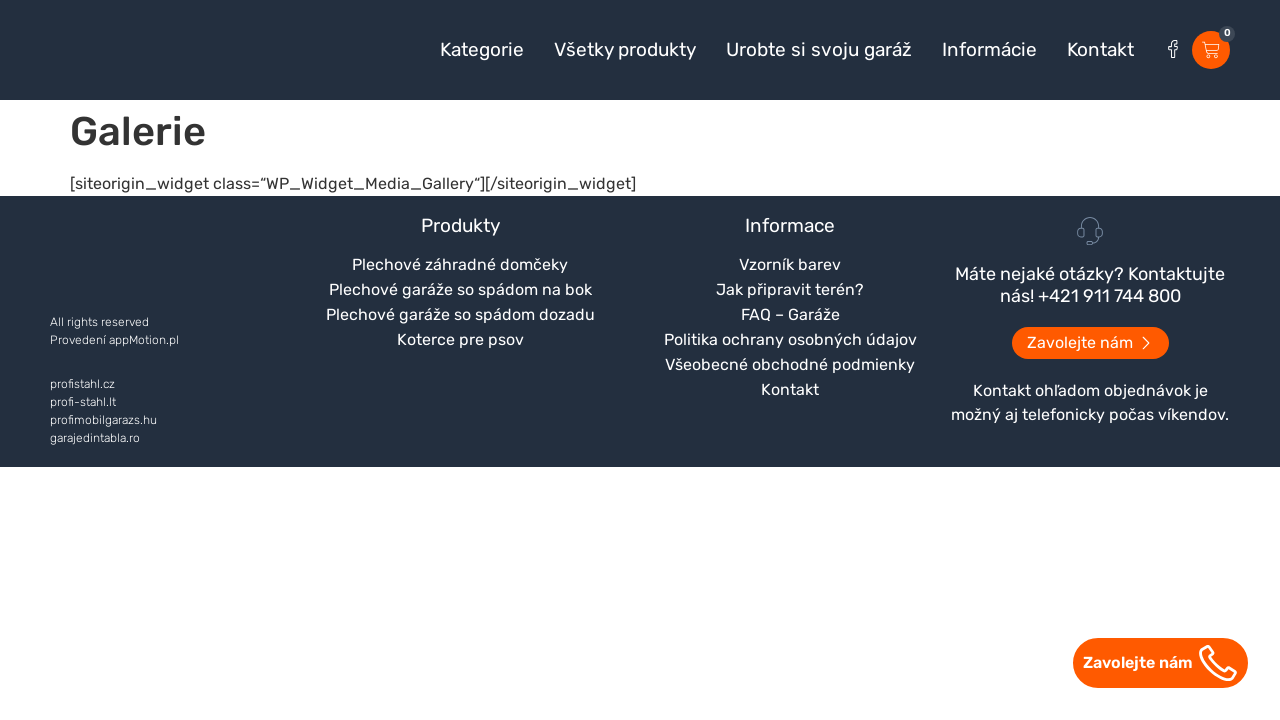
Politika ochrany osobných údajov (790, 339)
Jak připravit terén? (790, 289)
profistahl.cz (82, 384)
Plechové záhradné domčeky (460, 264)
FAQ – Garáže (790, 314)
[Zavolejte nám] (1218, 663)
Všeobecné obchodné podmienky (790, 364)
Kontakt (1100, 50)
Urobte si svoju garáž (819, 50)
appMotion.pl (144, 340)
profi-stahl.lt (83, 402)
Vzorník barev (790, 264)
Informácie (989, 50)
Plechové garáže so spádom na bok (460, 289)
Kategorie (482, 50)
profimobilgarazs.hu (103, 420)
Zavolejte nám (1138, 662)
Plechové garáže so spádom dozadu (460, 314)
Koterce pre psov (460, 339)
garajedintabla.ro (95, 438)
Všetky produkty (625, 50)
